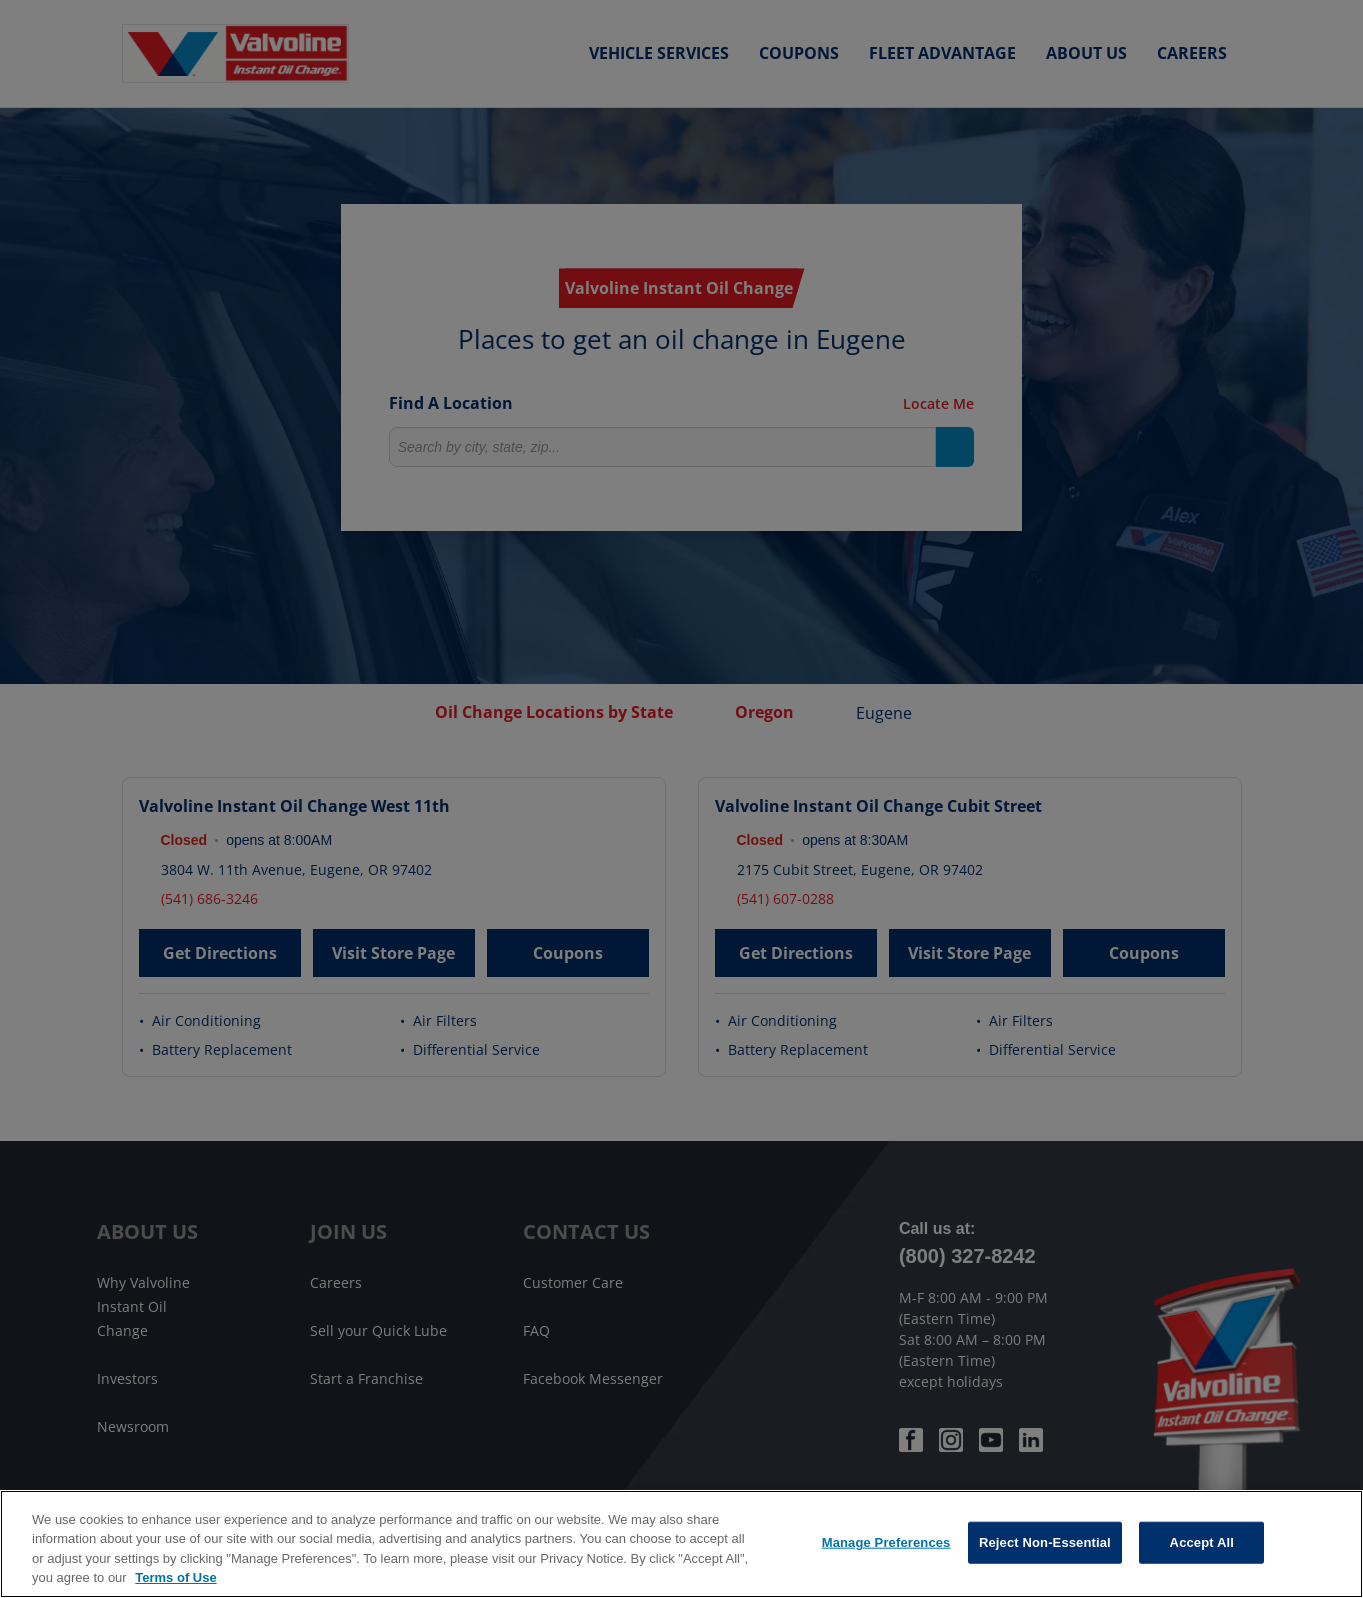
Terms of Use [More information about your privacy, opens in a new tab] (175, 1577)
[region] (681, 1544)
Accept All (1202, 1542)
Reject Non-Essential (1045, 1542)
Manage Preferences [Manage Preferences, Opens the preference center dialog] (886, 1542)
